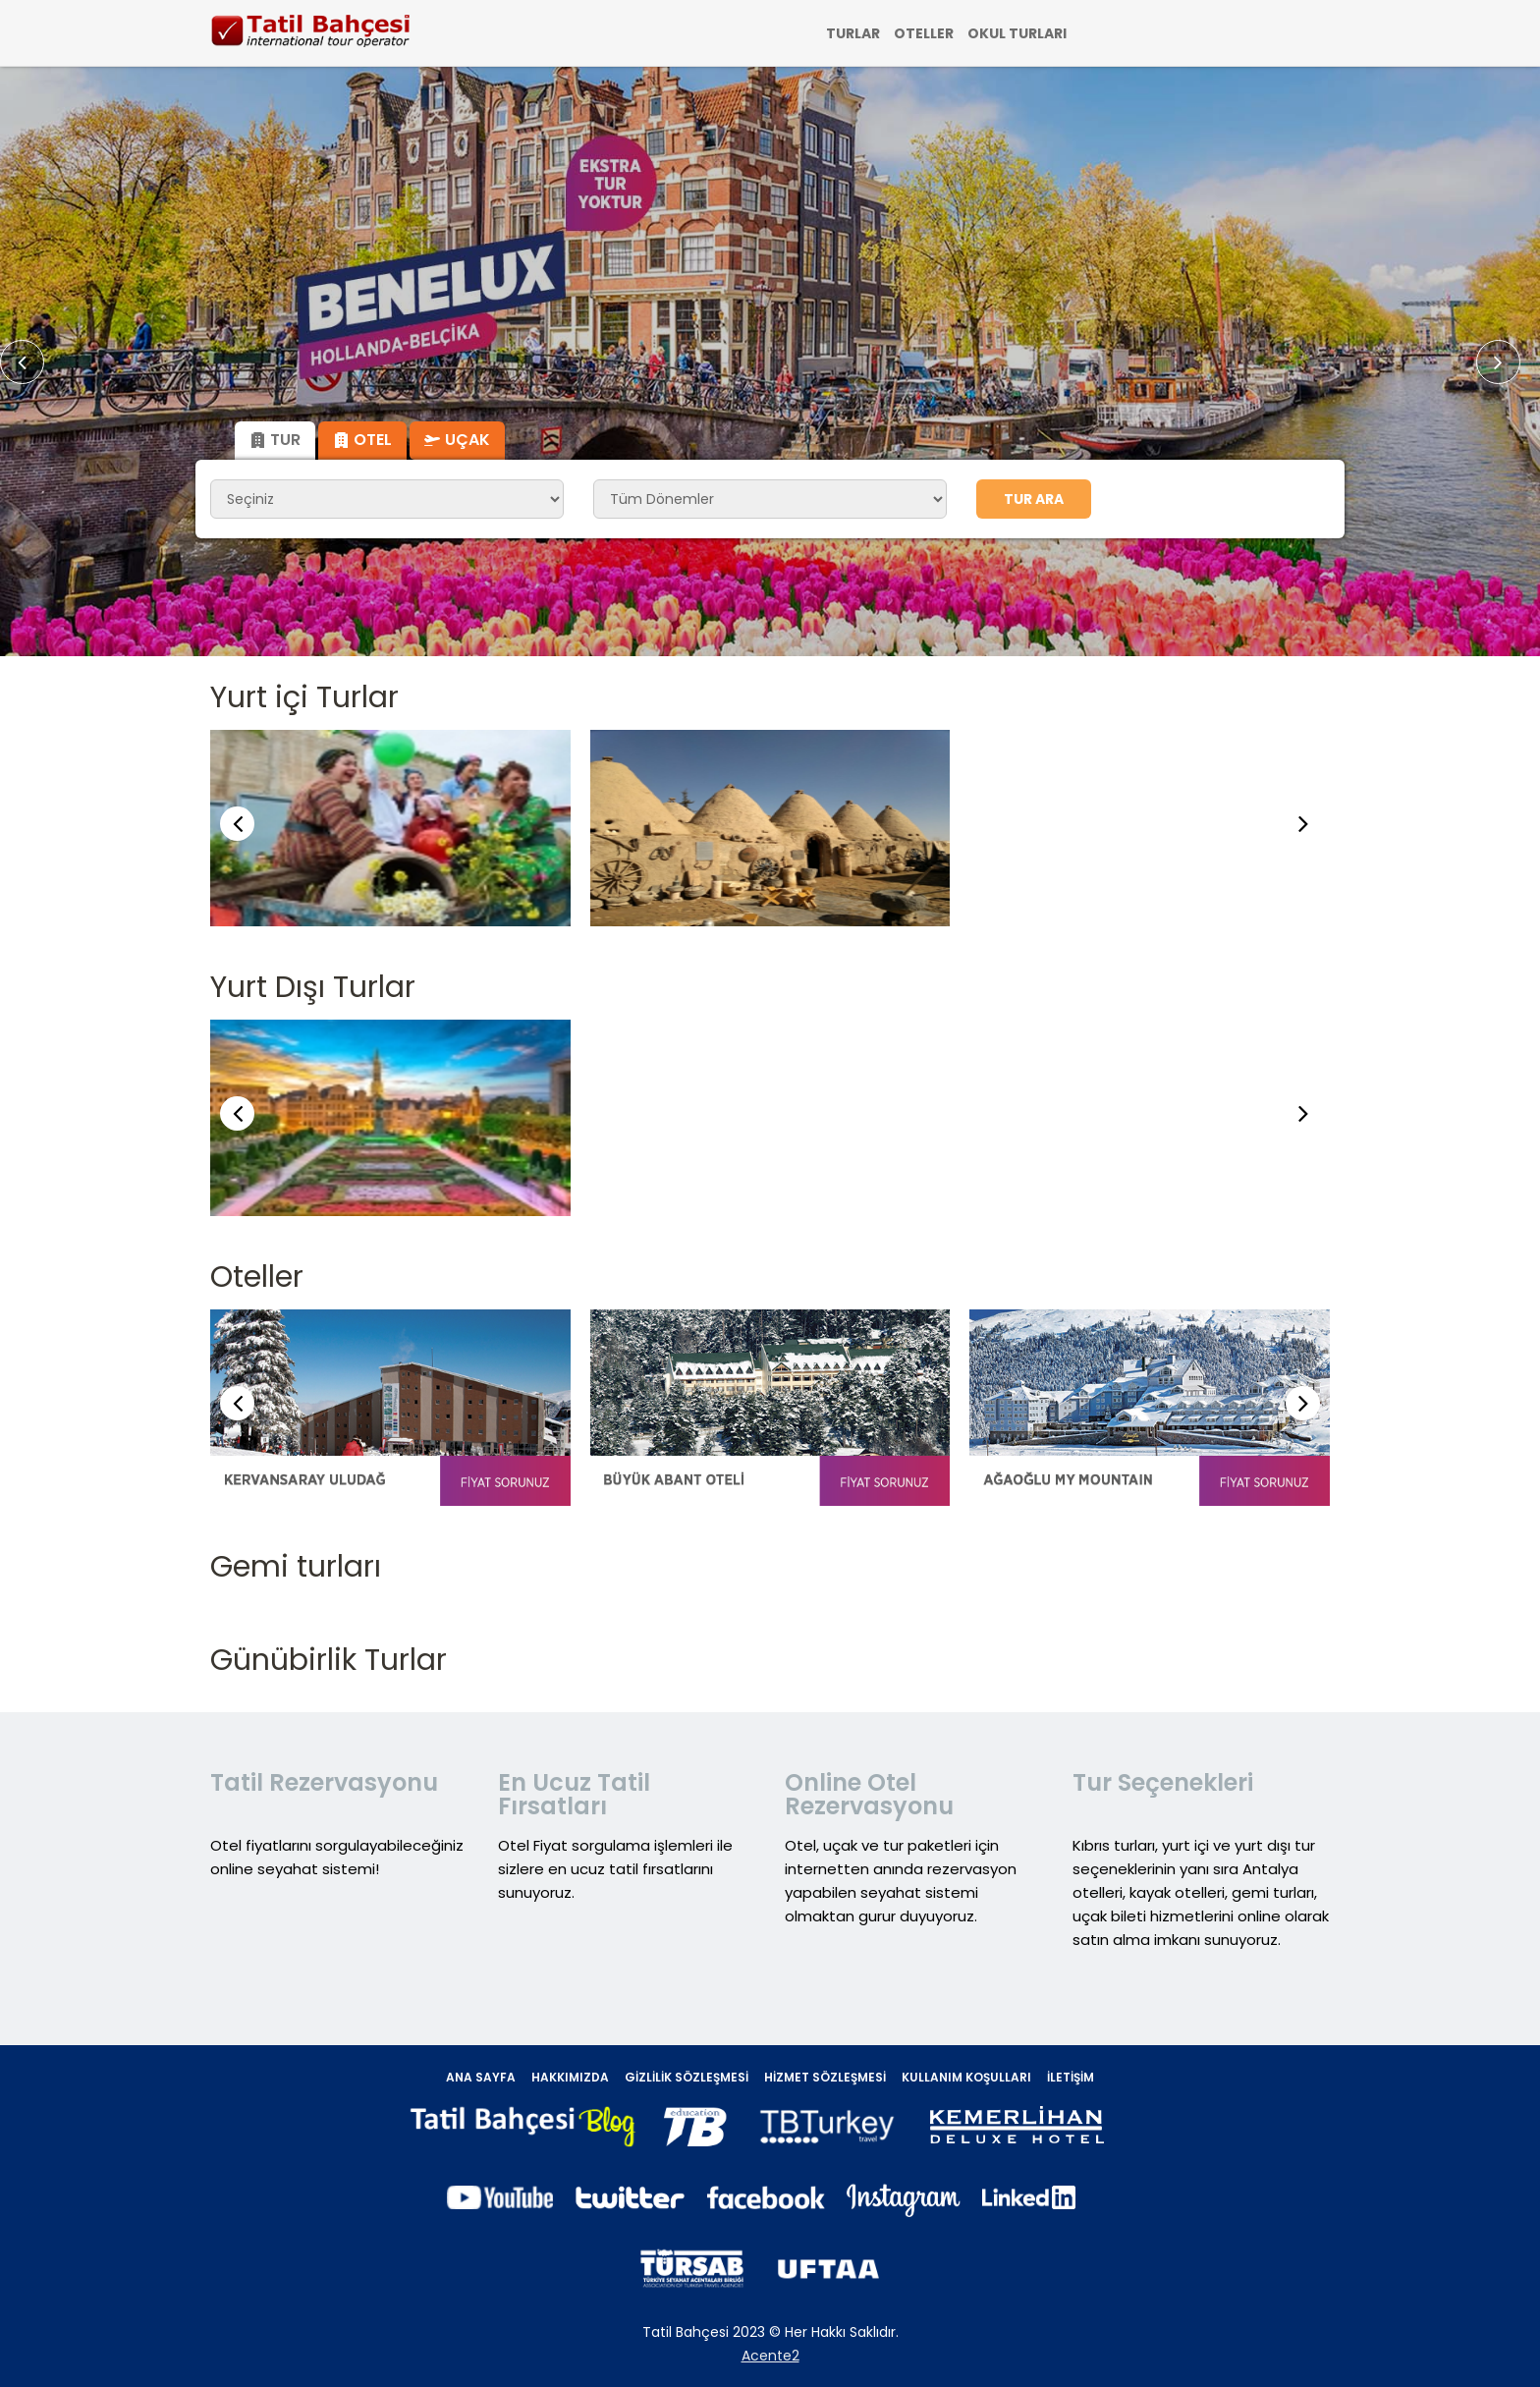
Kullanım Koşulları (966, 2077)
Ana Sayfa (481, 2077)
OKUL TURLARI (1017, 33)
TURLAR (853, 33)
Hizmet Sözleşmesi (825, 2077)
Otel (362, 439)
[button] (1303, 823)
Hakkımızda (570, 2077)
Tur (275, 439)
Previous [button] (34, 362)
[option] (770, 361)
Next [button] (1508, 362)
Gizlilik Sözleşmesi (686, 2077)
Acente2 (770, 2355)
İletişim (1070, 2077)
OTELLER (924, 33)
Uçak (457, 439)
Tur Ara (1034, 499)
